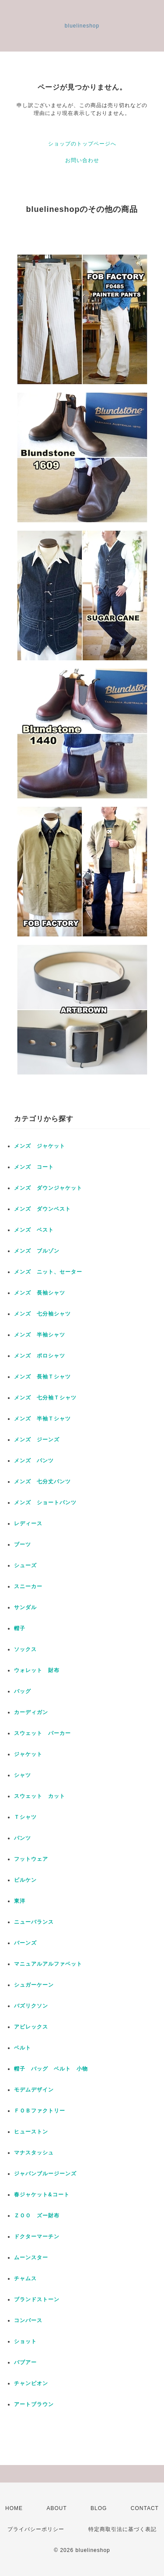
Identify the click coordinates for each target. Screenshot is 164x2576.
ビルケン (25, 1880)
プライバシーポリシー (35, 2529)
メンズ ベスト (34, 1230)
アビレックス (31, 2027)
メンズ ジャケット (39, 1146)
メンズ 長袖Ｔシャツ (42, 1377)
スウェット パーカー (42, 1733)
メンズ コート (34, 1167)
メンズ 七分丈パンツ (42, 1481)
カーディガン (31, 1712)
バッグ (22, 1691)
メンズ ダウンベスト (42, 1209)
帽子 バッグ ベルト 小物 (51, 2069)
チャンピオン (31, 2383)
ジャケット (28, 1754)
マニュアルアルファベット (48, 1964)
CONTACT (145, 2508)
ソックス (25, 1649)
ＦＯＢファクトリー (39, 2111)
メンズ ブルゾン (36, 1251)
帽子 (19, 1628)
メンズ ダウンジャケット (48, 1188)
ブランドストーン (36, 2299)
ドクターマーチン (36, 2236)
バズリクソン (31, 2006)
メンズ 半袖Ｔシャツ (42, 1419)
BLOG (99, 2508)
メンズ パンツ (34, 1461)
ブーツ (22, 1544)
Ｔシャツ (25, 1817)
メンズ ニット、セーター (48, 1272)
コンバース (28, 2320)
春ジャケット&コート (42, 2195)
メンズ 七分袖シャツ (42, 1314)
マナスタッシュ (34, 2153)
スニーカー (28, 1586)
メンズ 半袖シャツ (39, 1335)
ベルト (22, 2048)
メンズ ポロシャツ (39, 1356)
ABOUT (56, 2508)
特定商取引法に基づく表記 (122, 2529)
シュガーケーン (34, 1985)
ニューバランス (34, 1922)
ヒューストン (31, 2132)
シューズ (25, 1565)
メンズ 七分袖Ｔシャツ (45, 1398)
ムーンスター (31, 2257)
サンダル (25, 1607)
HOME (14, 2508)
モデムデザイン (34, 2090)
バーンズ (25, 1943)
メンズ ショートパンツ (45, 1502)
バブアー (25, 2362)
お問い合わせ (82, 160)
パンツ (22, 1838)
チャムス (25, 2278)
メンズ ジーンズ (36, 1440)
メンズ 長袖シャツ (39, 1293)
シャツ (22, 1775)
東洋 (19, 1901)
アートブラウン (34, 2404)
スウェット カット (39, 1796)
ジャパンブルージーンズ (45, 2174)
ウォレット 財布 (36, 1670)
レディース (31, 1523)
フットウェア (31, 1859)
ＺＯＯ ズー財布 (36, 2215)
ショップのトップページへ (82, 144)
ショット (25, 2341)
